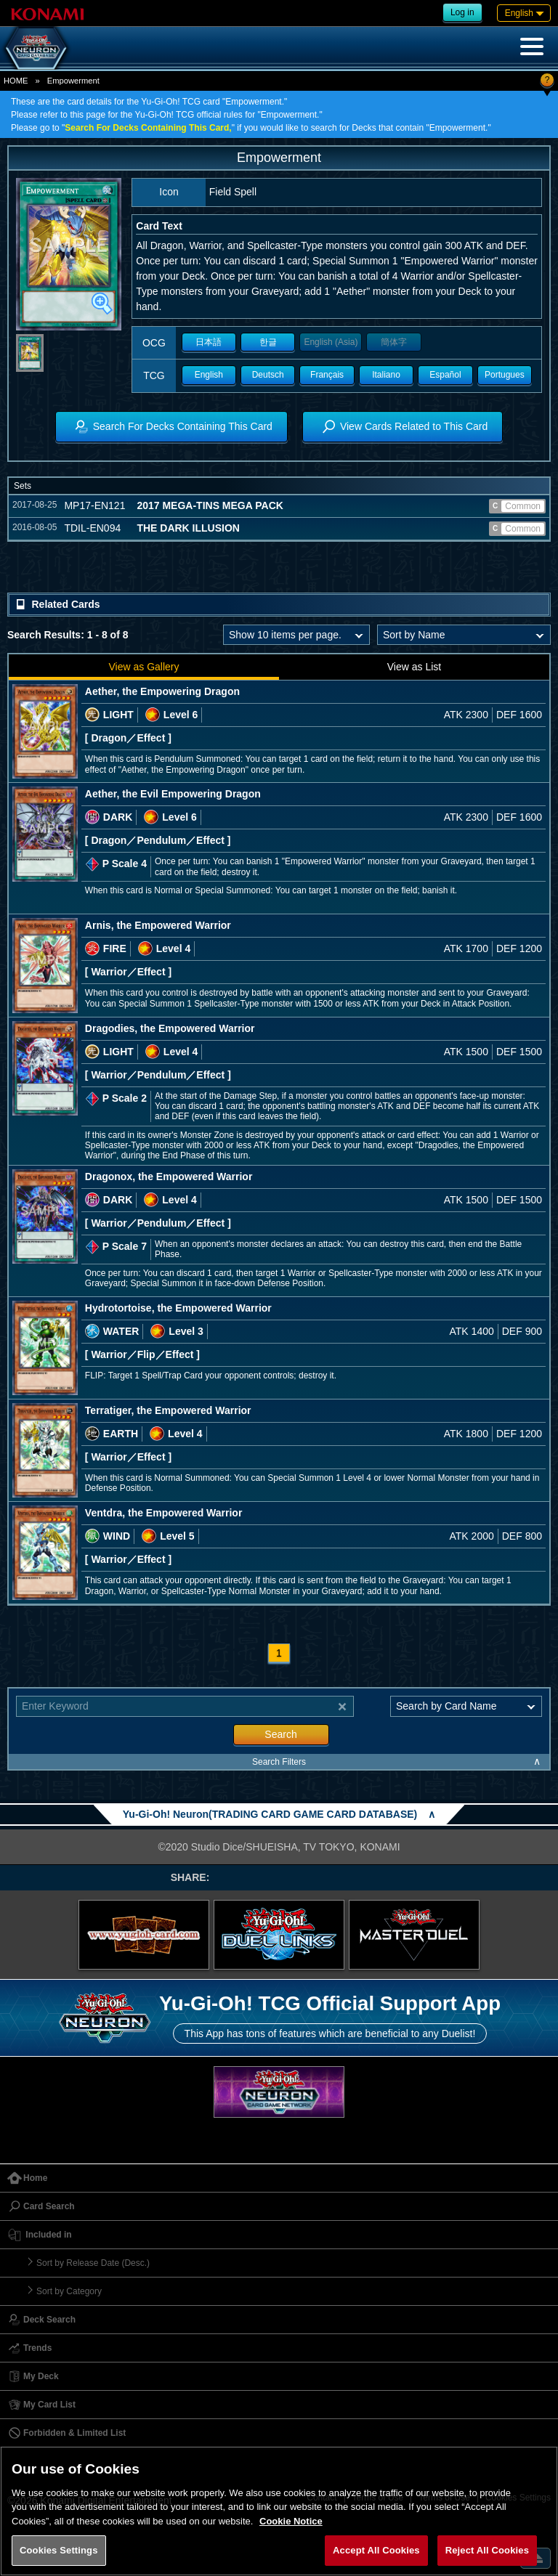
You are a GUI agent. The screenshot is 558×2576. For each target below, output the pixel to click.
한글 (268, 342)
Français (327, 375)
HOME (16, 80)
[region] (279, 2511)
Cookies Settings (59, 2550)
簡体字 (394, 342)
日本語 (208, 342)
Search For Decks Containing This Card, (148, 128)
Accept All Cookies (376, 2550)
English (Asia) (330, 342)
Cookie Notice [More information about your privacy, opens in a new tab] (291, 2521)
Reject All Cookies (487, 2550)
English (209, 375)
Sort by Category (69, 2291)
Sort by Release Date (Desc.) (93, 2263)
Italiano (386, 375)
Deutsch (268, 375)
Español (445, 375)
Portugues (505, 375)
